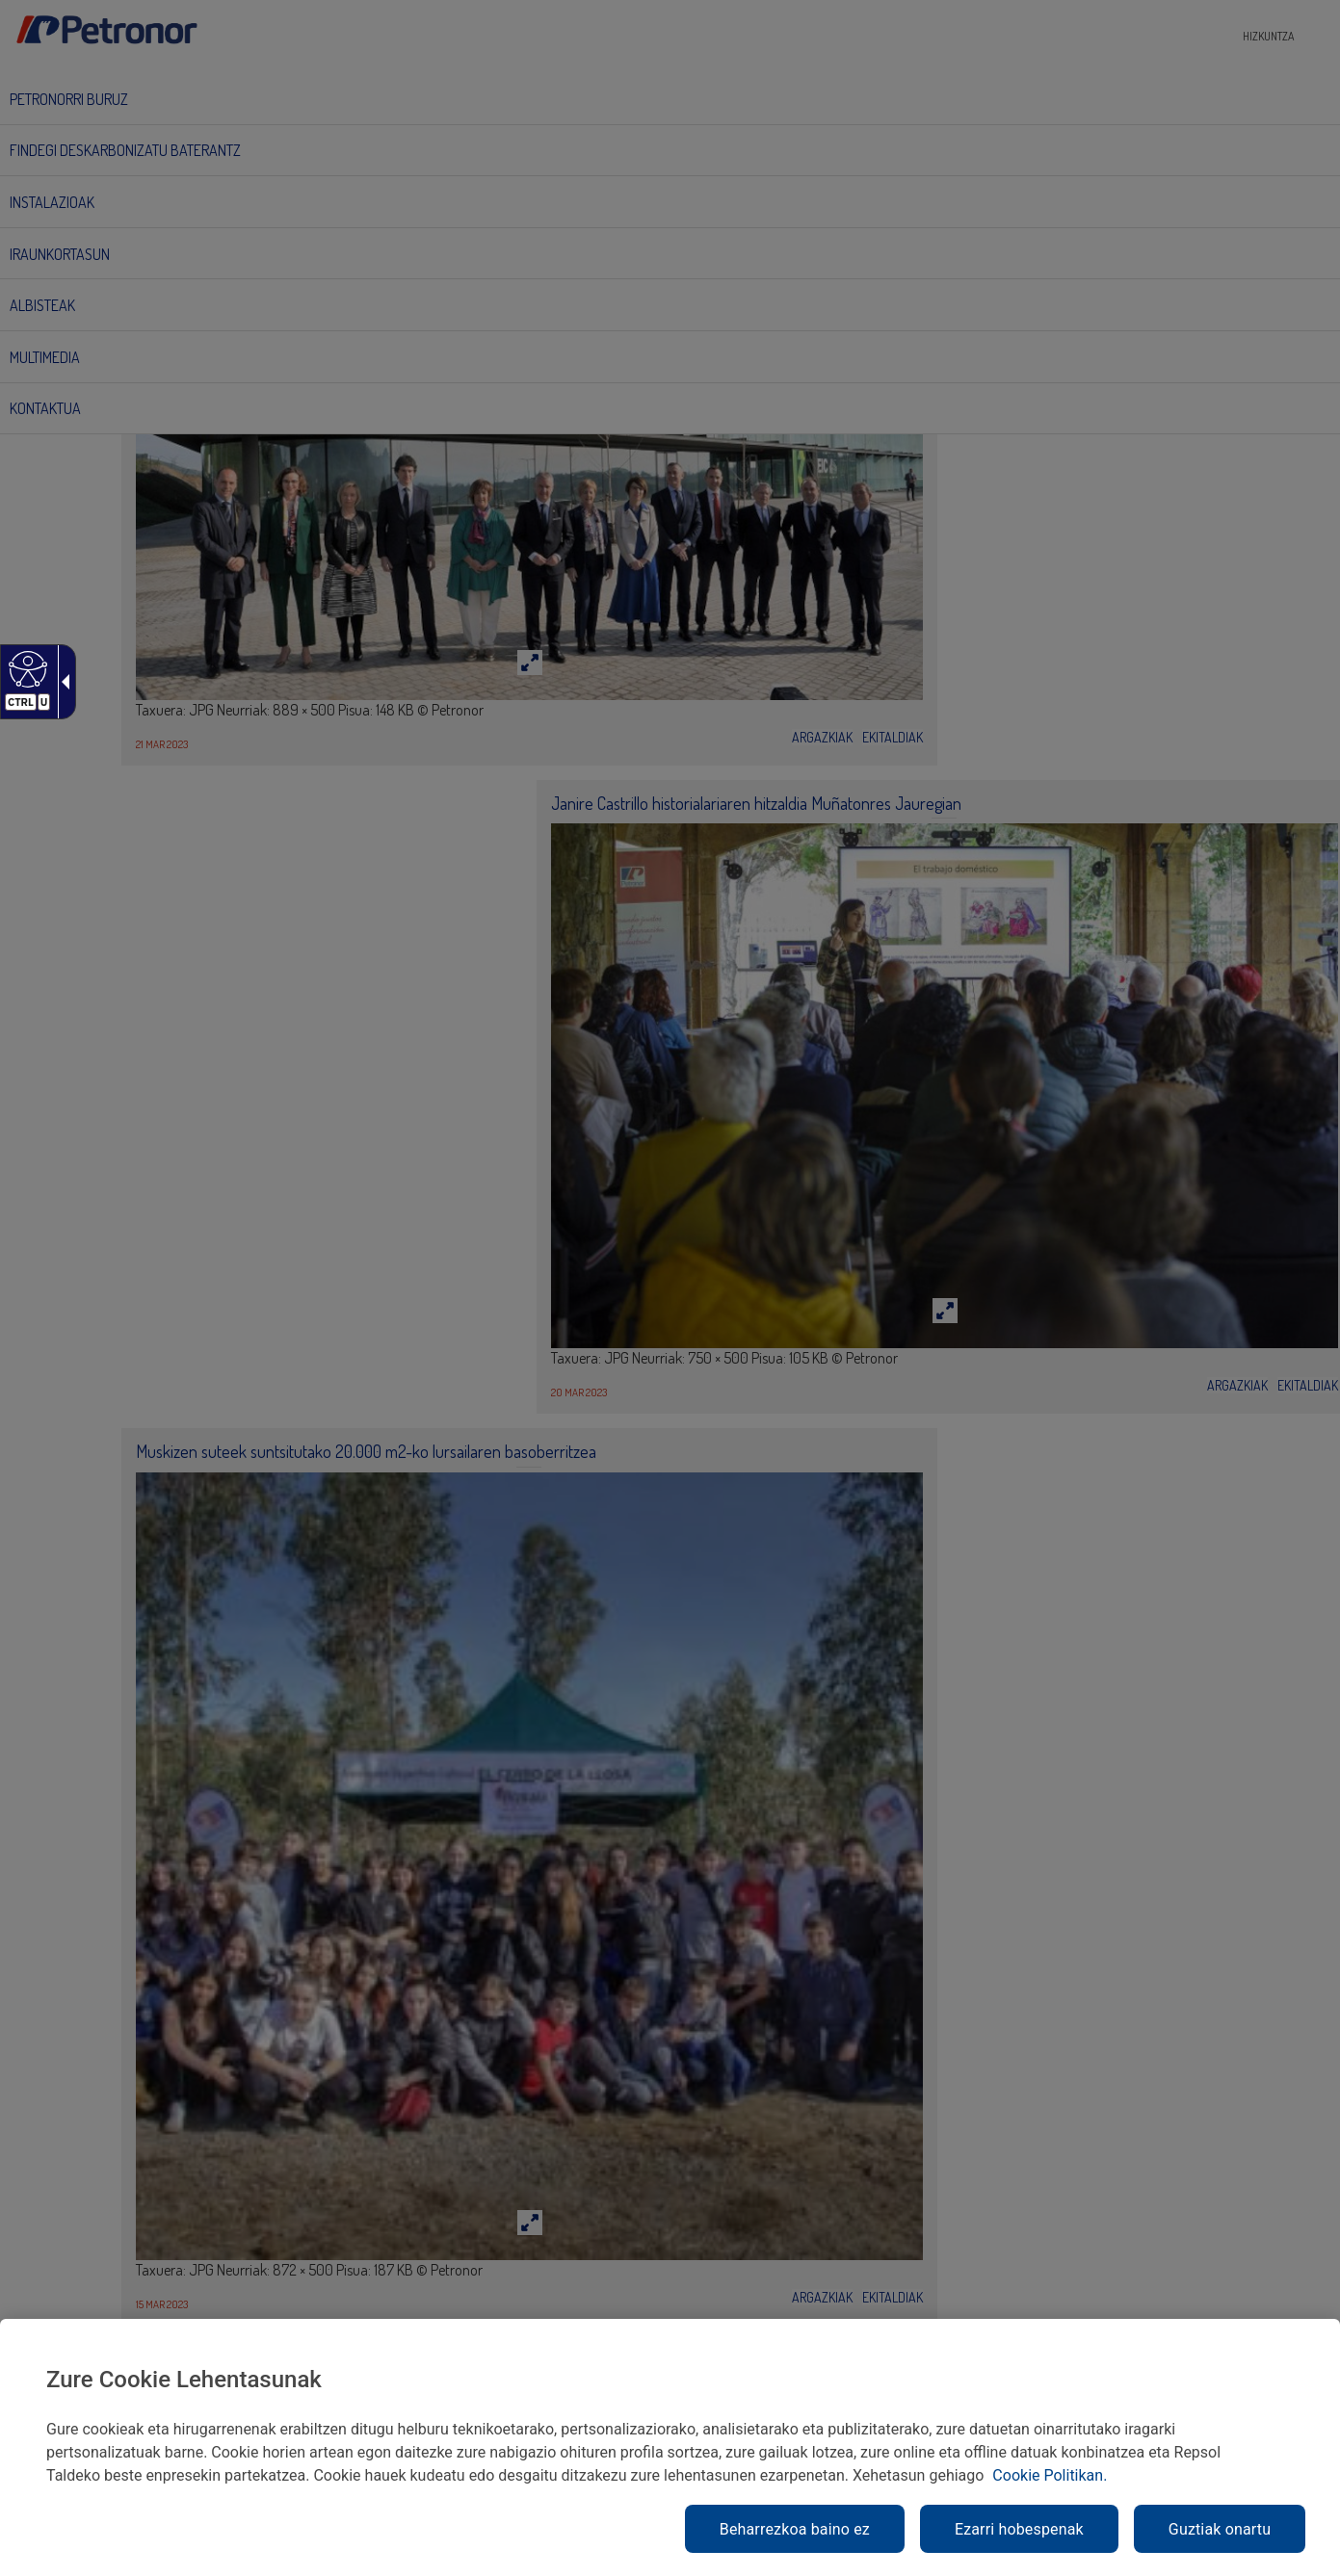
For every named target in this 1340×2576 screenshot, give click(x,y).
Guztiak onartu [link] (1220, 2529)
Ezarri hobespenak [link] (1019, 2529)
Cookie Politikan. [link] (1049, 2475)
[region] (670, 2447)
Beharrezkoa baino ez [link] (795, 2529)
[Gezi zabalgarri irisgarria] (61, 682)
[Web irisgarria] (25, 668)
